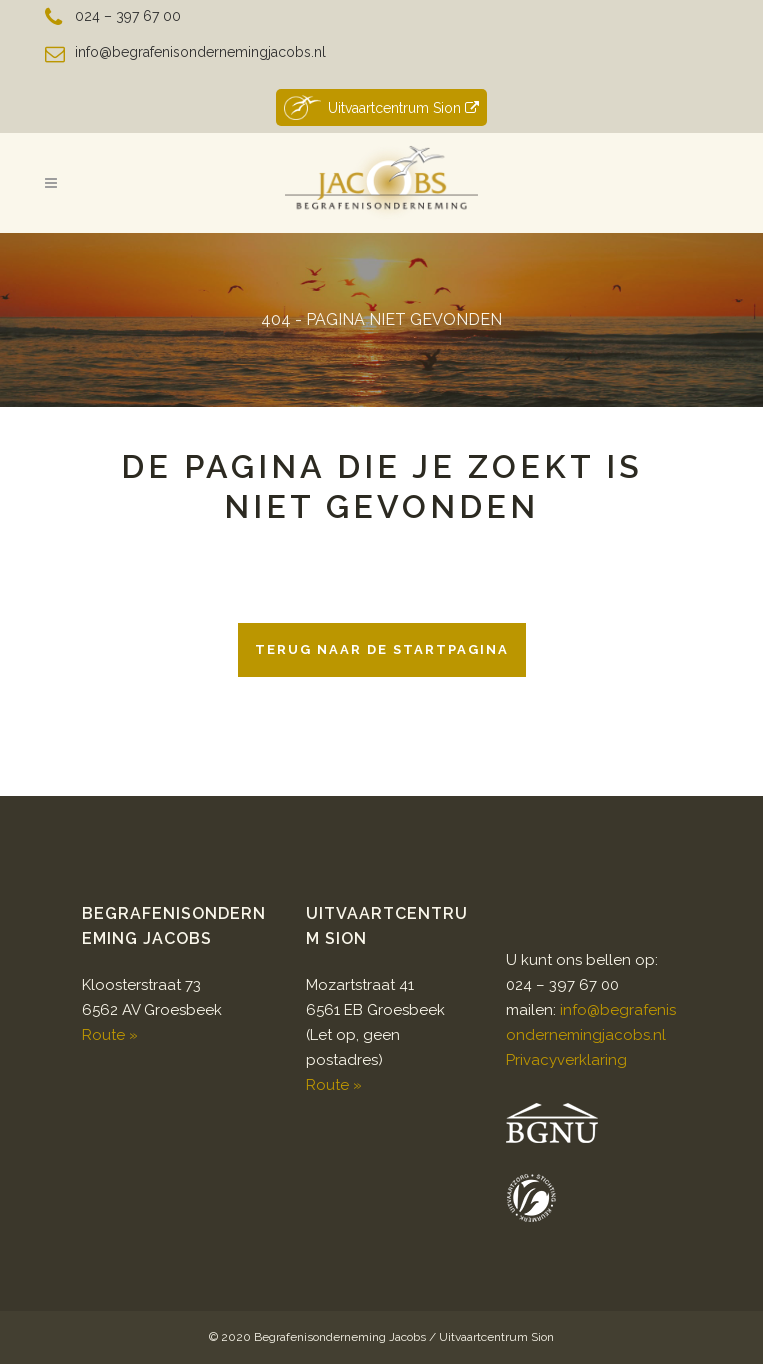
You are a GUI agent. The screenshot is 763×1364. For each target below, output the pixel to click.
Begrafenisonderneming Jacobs (340, 1337)
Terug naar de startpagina (382, 649)
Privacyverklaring (566, 1060)
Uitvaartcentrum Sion (381, 107)
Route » (110, 1035)
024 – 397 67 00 (128, 16)
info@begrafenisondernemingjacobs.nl (200, 52)
